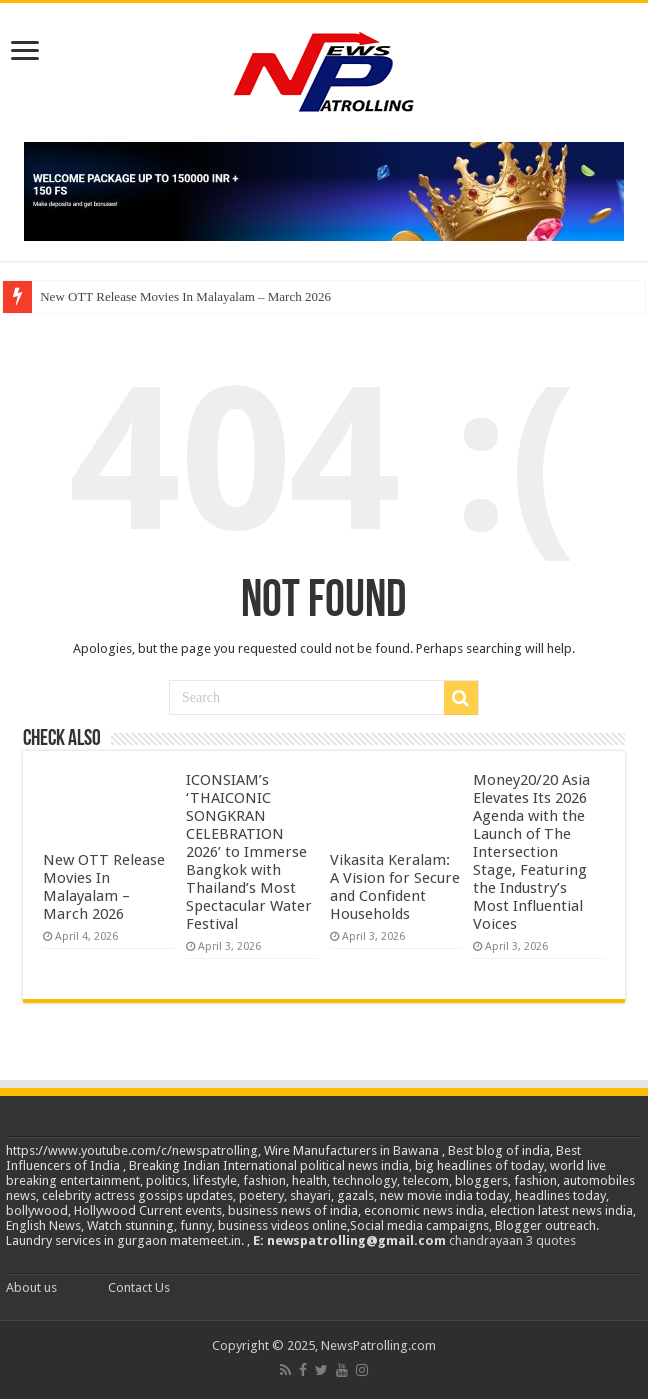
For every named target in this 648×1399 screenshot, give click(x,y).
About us (31, 1287)
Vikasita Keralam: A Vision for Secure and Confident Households (395, 887)
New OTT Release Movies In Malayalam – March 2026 (185, 296)
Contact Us (139, 1287)
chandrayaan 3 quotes (512, 1240)
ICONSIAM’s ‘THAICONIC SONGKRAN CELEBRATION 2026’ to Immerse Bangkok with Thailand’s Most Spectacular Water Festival (249, 852)
